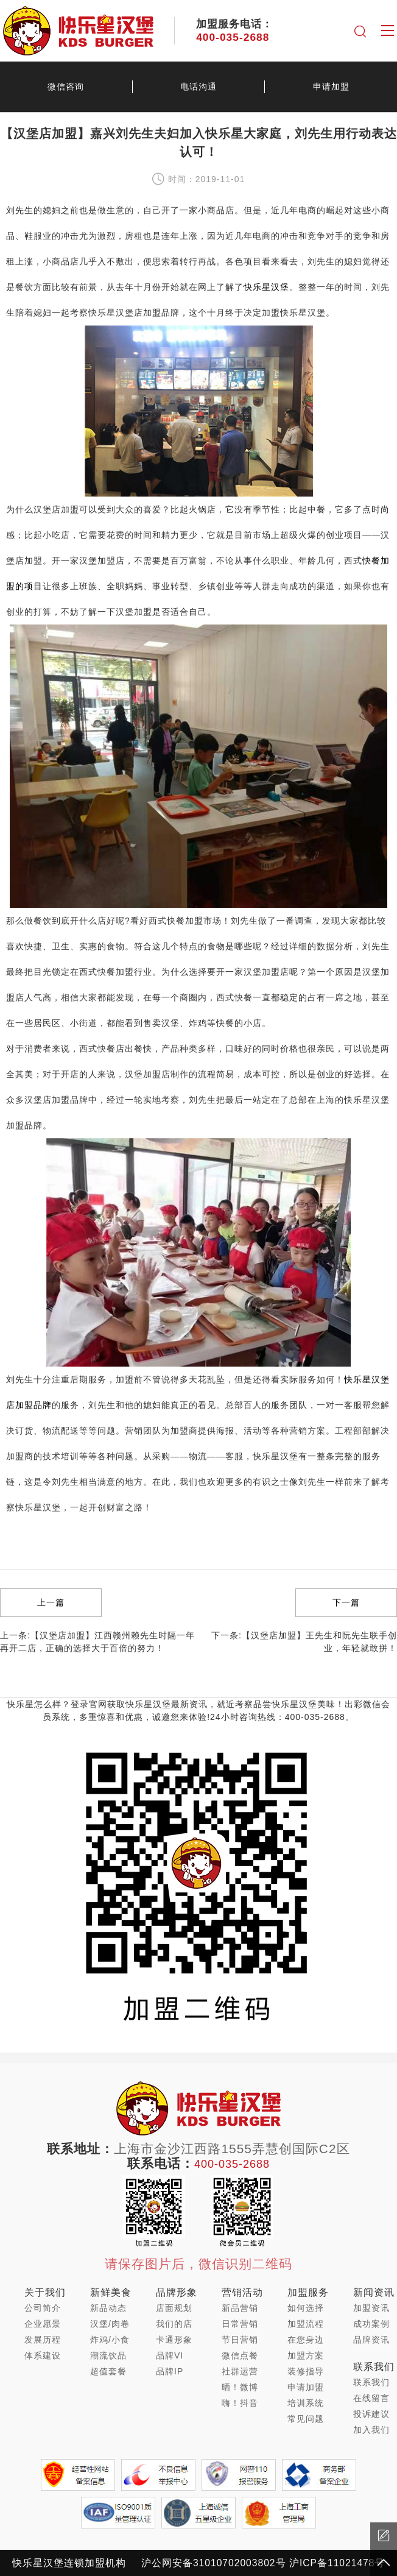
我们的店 (174, 2324)
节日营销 (240, 2339)
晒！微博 (240, 2387)
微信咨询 (65, 86)
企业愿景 (42, 2324)
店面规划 (174, 2308)
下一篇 (346, 1602)
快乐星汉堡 (266, 287)
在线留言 (371, 2398)
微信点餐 (240, 2355)
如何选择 (305, 2308)
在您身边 (305, 2339)
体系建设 (42, 2355)
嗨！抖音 (240, 2403)
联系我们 (371, 2382)
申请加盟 (305, 2387)
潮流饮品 (108, 2355)
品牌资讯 (371, 2339)
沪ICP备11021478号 (337, 2563)
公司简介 (42, 2308)
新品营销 (240, 2308)
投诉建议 (371, 2414)
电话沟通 (198, 86)
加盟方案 (305, 2355)
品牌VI (169, 2355)
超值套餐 (108, 2371)
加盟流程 (305, 2324)
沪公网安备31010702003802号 (213, 2563)
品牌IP (169, 2371)
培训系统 (305, 2403)
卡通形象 (174, 2339)
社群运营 (240, 2371)
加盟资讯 (371, 2308)
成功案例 (371, 2324)
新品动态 (108, 2308)
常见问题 (305, 2419)
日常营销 (240, 2324)
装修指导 (305, 2371)
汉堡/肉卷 (110, 2324)
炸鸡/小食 (110, 2339)
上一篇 (51, 1602)
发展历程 (42, 2339)
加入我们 (371, 2430)
